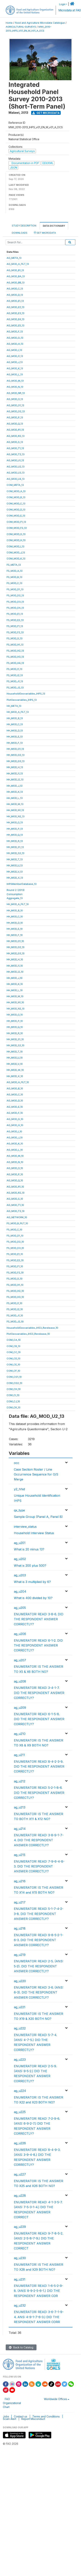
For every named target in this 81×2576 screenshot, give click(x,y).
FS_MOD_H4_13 (15, 662)
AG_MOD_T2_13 (16, 454)
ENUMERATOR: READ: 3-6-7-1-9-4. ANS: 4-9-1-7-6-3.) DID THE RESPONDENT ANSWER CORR (39, 2317)
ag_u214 (20, 1829)
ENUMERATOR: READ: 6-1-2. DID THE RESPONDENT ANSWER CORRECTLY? (38, 1645)
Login (62, 4)
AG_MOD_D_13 (15, 294)
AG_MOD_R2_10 (16, 1192)
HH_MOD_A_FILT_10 (18, 904)
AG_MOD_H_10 (15, 1125)
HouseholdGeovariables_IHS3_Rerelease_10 (32, 1327)
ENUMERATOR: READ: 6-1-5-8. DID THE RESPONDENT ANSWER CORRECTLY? (39, 1719)
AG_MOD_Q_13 (15, 423)
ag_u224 (20, 2091)
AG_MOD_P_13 (15, 417)
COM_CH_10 (14, 1389)
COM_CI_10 (13, 1395)
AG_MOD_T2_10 (16, 1211)
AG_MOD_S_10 (15, 1198)
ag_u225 (20, 2112)
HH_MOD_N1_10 (15, 1002)
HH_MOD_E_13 (15, 736)
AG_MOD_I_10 (14, 1131)
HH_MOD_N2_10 (16, 1008)
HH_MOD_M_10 (15, 996)
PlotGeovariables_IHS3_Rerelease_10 (28, 1333)
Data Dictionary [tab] (54, 225)
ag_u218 (19, 1928)
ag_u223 (20, 2059)
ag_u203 (20, 1575)
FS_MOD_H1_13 (15, 644)
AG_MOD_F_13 (15, 331)
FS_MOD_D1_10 (15, 1235)
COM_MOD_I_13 (15, 546)
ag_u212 (19, 1781)
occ (16, 1463)
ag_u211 (19, 1755)
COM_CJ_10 (13, 1401)
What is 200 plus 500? (30, 1565)
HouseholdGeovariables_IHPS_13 (26, 693)
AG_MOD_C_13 (15, 288)
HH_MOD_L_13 (15, 798)
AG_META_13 (14, 257)
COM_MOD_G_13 (16, 534)
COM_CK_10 (13, 1407)
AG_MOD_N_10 (15, 1162)
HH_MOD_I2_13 (15, 779)
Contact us (20, 2416)
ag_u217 (19, 1902)
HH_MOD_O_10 (15, 1014)
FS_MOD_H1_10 (15, 1284)
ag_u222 (20, 2028)
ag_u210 (19, 1734)
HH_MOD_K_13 (15, 791)
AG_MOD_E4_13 (15, 319)
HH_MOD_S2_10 (15, 1045)
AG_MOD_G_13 (15, 337)
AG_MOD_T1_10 (15, 1204)
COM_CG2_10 (14, 1382)
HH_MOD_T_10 (15, 1051)
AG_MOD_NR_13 (16, 392)
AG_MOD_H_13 (15, 343)
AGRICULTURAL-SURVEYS (21, 26)
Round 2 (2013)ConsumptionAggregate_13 (16, 894)
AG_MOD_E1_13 (15, 300)
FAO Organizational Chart (12, 2403)
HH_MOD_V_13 (15, 871)
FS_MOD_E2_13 (15, 619)
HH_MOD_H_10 (15, 959)
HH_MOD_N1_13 (15, 810)
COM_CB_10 (13, 1346)
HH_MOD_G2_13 (16, 754)
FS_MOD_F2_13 (15, 632)
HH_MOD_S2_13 (15, 853)
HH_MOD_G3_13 (16, 761)
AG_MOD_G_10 (15, 1119)
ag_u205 (20, 1608)
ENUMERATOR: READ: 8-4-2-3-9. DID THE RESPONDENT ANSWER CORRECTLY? (39, 1766)
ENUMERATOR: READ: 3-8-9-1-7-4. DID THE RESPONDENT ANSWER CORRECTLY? (39, 1840)
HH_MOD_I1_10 (15, 965)
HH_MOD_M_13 (15, 804)
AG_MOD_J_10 (15, 1137)
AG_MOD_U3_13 (16, 472)
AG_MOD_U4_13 (16, 478)
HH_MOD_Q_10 (15, 1026)
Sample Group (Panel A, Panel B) (38, 1517)
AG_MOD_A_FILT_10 (18, 1082)
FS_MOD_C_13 (14, 583)
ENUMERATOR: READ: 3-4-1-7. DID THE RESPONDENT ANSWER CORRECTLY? (39, 1693)
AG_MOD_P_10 (15, 1174)
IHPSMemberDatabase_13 (22, 883)
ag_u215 (19, 1855)
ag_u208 (20, 1681)
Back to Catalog (21, 2347)
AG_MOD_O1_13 (15, 405)
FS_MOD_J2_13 (15, 687)
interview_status (25, 1526)
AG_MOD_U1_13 (15, 460)
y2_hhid (19, 1489)
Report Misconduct (33, 2418)
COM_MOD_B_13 (16, 497)
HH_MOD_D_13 (15, 730)
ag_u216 (19, 1881)
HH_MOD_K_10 (15, 983)
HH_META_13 (14, 705)
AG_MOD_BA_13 (16, 276)
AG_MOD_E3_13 (15, 313)
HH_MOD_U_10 (15, 1057)
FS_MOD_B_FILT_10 (17, 1223)
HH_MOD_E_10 (15, 928)
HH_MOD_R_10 (15, 1033)
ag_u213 (19, 1807)
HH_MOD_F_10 (15, 934)
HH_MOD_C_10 (15, 916)
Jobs (6, 2416)
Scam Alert (9, 2418)
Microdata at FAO (69, 10)
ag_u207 (20, 1660)
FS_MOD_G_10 (14, 1278)
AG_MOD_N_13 (15, 386)
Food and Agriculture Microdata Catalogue (40, 22)
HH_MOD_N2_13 (16, 816)
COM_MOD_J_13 (16, 552)
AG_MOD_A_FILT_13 (18, 263)
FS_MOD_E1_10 (15, 1253)
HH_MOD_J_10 (14, 977)
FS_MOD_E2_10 (15, 1260)
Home (9, 22)
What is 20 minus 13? (29, 1549)
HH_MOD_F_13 (15, 742)
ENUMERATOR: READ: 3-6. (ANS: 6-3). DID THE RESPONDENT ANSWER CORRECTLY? (38, 1992)
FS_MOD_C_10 (14, 1229)
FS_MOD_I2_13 (15, 675)
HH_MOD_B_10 (15, 910)
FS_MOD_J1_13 (15, 681)
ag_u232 (20, 2305)
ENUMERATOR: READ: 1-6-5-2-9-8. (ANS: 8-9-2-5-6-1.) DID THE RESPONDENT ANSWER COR (38, 2291)
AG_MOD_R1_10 (15, 1186)
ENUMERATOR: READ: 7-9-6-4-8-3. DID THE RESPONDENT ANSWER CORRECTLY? (39, 1866)
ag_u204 (20, 1591)
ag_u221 (19, 2007)
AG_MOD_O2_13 (16, 411)
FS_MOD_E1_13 (15, 613)
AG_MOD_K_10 (15, 1143)
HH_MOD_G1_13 (15, 748)
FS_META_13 (14, 564)
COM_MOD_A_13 (16, 491)
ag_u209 (20, 1708)
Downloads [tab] (19, 232)
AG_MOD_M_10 (15, 1155)
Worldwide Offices (55, 2399)
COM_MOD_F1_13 (16, 521)
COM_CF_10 (13, 1370)
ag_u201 (19, 1543)
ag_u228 (20, 2195)
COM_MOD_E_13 (16, 515)
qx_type (19, 1510)
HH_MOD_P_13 (15, 828)
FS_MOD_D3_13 (15, 601)
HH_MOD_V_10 (15, 1063)
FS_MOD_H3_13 (15, 656)
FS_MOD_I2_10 (15, 1309)
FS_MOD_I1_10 (14, 1303)
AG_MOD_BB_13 (16, 282)
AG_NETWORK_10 (17, 1217)
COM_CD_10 (13, 1358)
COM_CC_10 (14, 1352)
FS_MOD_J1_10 (15, 1315)
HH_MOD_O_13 (15, 822)
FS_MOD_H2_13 (15, 650)
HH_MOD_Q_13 (15, 834)
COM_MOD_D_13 (16, 509)
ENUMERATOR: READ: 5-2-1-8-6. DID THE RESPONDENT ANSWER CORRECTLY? (39, 1793)
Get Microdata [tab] (45, 232)
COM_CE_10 (13, 1364)
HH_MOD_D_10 (15, 922)
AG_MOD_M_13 (15, 380)
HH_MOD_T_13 (15, 859)
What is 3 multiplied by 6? (32, 1582)
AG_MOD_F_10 (15, 1112)
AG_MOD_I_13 (14, 350)
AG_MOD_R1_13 (15, 429)
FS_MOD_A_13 (14, 570)
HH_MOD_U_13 (15, 865)
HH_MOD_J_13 (14, 785)
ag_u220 (20, 1981)
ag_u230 (20, 2258)
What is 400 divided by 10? (33, 1598)
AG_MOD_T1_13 (15, 448)
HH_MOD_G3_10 (16, 953)
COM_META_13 (15, 484)
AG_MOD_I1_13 (15, 356)
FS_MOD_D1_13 (15, 589)
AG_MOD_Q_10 (15, 1180)
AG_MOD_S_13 (15, 441)
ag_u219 (19, 1955)
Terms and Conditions (46, 2416)
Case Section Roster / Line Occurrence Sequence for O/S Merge (36, 1474)
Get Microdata (46, 112)
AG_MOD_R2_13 (16, 435)
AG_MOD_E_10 (15, 1106)
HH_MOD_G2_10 (16, 947)
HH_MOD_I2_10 (15, 971)
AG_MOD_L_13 (15, 374)
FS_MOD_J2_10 (15, 1321)
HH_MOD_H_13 (15, 767)
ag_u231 (19, 2279)
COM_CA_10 (14, 1339)
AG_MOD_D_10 (15, 1100)
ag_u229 (20, 2227)
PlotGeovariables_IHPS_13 (22, 699)
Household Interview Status (34, 1533)
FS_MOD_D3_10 (15, 1247)
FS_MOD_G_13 (14, 638)
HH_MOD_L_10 (15, 990)
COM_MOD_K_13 (16, 558)
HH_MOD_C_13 (15, 724)
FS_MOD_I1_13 (14, 668)
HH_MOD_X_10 (15, 1076)
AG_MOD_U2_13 (16, 466)
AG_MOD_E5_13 (15, 325)
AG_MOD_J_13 (15, 362)
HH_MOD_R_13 (15, 840)
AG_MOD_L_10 (15, 1149)
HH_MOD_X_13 (15, 877)
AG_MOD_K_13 (15, 368)
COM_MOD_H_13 (16, 540)
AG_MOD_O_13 (15, 399)
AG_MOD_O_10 (15, 1168)
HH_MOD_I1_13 (15, 773)
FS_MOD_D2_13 (15, 595)
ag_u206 (20, 1634)
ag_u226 (20, 2143)
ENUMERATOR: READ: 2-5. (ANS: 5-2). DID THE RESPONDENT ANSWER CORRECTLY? (38, 1966)
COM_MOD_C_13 (16, 503)
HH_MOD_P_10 (15, 1020)
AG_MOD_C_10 (15, 1094)
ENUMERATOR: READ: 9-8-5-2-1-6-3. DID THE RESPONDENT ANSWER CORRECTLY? (38, 1940)
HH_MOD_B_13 (15, 718)
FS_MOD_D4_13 (15, 607)
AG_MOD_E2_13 (15, 307)
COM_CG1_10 (14, 1376)
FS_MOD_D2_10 (15, 1241)
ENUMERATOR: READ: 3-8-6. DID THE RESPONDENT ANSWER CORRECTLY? (38, 1619)
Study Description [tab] (24, 225)
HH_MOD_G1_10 (15, 941)
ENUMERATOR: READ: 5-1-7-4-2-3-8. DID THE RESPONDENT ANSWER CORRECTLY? (38, 1914)
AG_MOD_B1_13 (15, 270)
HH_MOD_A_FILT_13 (18, 711)
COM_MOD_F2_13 (17, 527)
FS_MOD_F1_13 (15, 626)
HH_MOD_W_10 (15, 1069)
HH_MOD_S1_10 (15, 1039)
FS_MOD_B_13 (14, 577)
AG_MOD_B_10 (15, 1088)
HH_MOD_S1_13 (15, 847)
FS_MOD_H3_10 (15, 1296)
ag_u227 (20, 2174)
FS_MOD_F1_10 (15, 1266)
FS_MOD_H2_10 (15, 1290)
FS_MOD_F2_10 (15, 1272)
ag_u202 (20, 1559)
